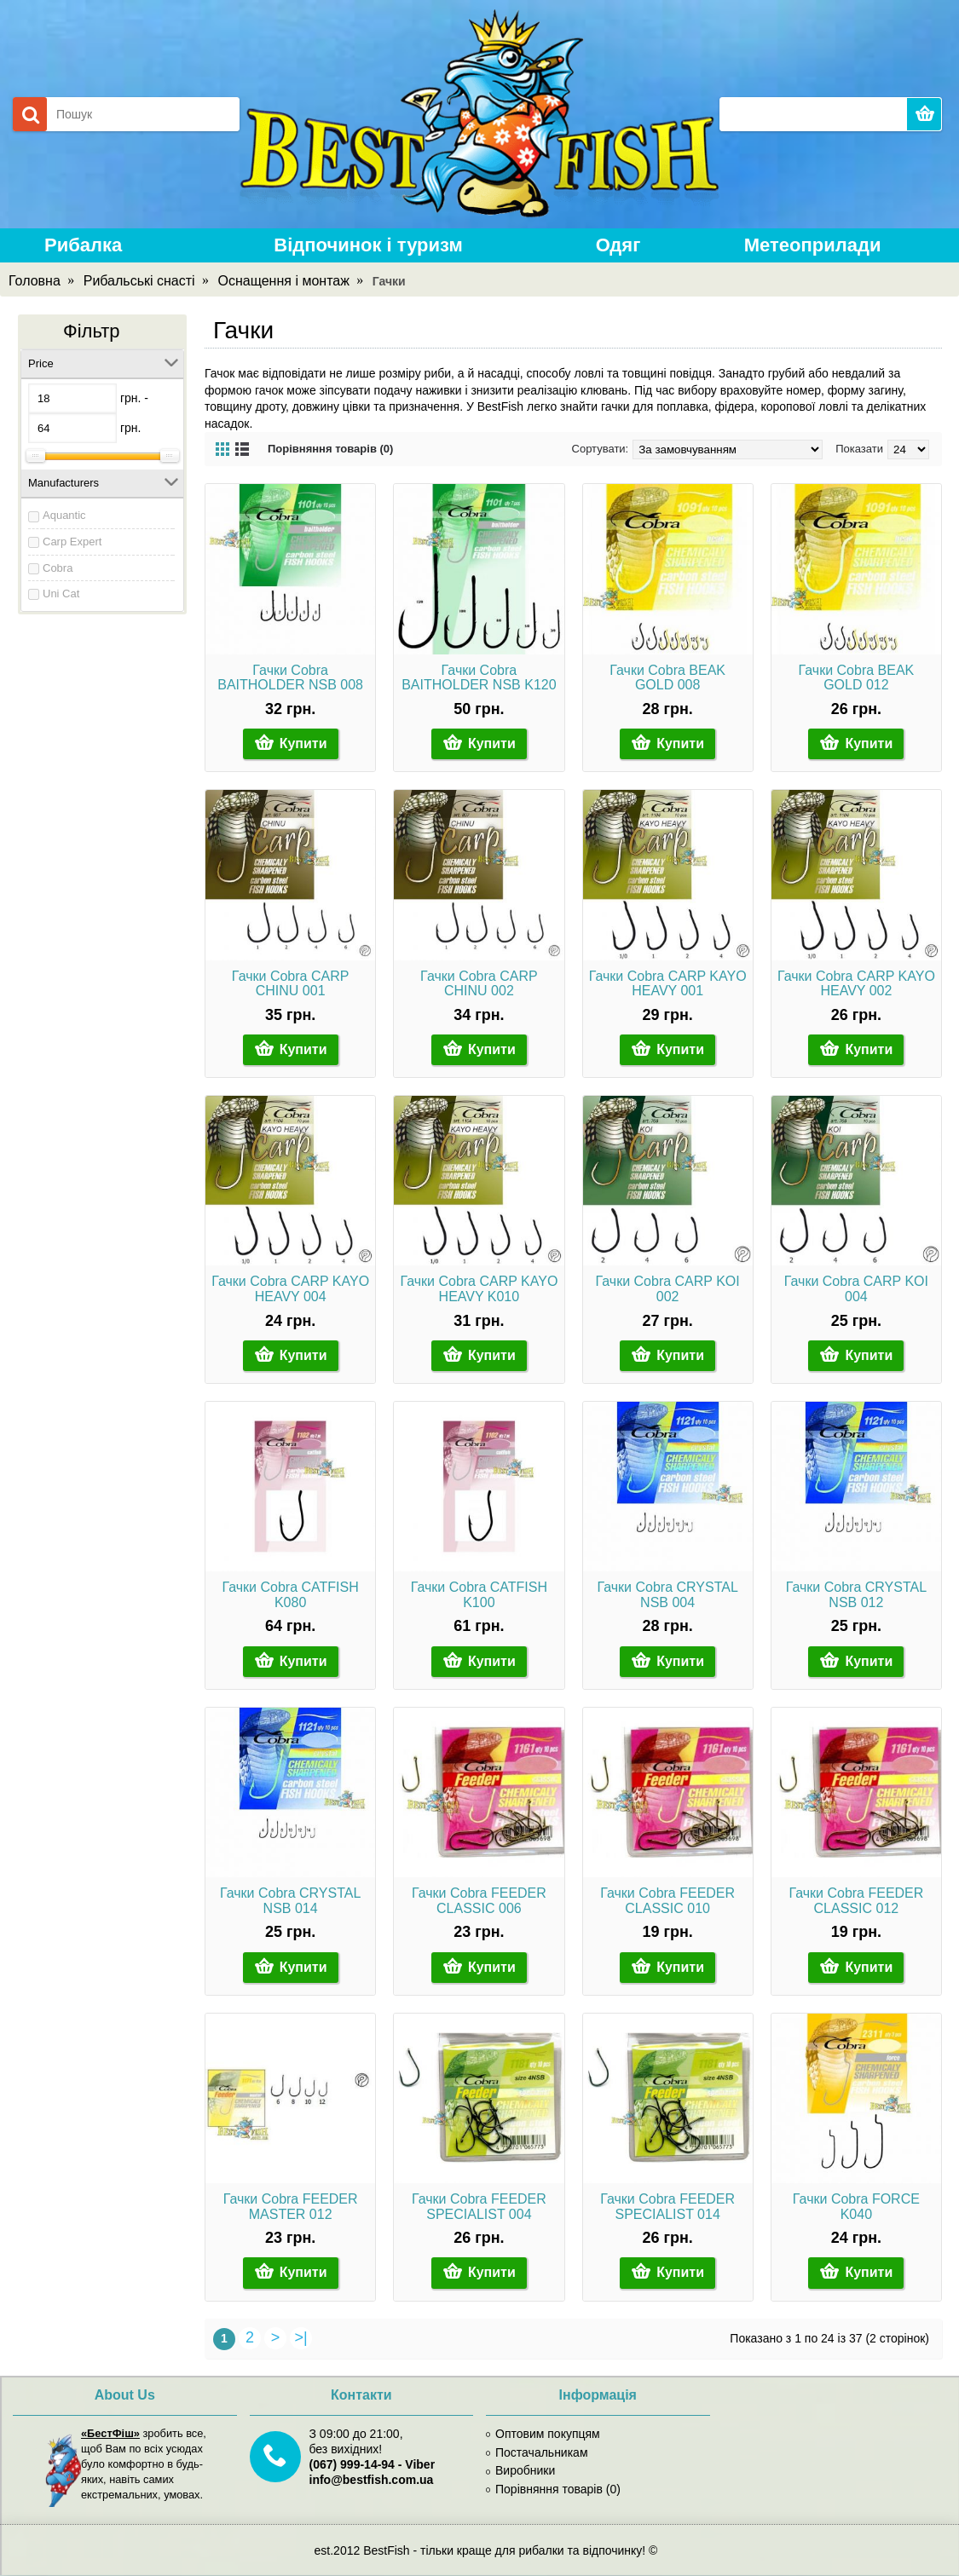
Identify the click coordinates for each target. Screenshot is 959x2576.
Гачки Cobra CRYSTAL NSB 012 (856, 1595)
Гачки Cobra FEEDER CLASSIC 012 (856, 1901)
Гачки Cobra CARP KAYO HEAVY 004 (290, 1289)
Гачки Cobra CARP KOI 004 (856, 1289)
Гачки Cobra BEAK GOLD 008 (667, 678)
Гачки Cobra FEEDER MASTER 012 (290, 2207)
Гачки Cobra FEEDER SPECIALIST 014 (667, 2207)
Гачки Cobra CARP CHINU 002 (479, 984)
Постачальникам (537, 2452)
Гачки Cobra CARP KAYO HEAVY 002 (856, 984)
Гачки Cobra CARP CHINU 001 (291, 984)
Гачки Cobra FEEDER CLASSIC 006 (479, 1901)
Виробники (520, 2470)
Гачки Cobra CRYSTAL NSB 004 (667, 1595)
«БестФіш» (110, 2433)
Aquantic (64, 515)
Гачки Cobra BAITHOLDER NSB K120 (479, 678)
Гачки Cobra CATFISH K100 (479, 1595)
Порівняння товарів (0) (330, 448)
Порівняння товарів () (553, 2489)
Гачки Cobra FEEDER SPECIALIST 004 (479, 2207)
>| (300, 2337)
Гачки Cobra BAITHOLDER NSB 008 (290, 678)
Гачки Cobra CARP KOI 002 (668, 1289)
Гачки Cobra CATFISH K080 (290, 1595)
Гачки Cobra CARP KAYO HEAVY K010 (478, 1289)
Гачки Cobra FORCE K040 (856, 2207)
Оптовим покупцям (543, 2434)
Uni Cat (61, 593)
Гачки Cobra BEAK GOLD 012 (857, 678)
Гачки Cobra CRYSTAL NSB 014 (290, 1901)
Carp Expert (72, 541)
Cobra (57, 568)
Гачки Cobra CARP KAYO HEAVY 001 (668, 984)
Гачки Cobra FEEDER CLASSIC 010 (667, 1901)
